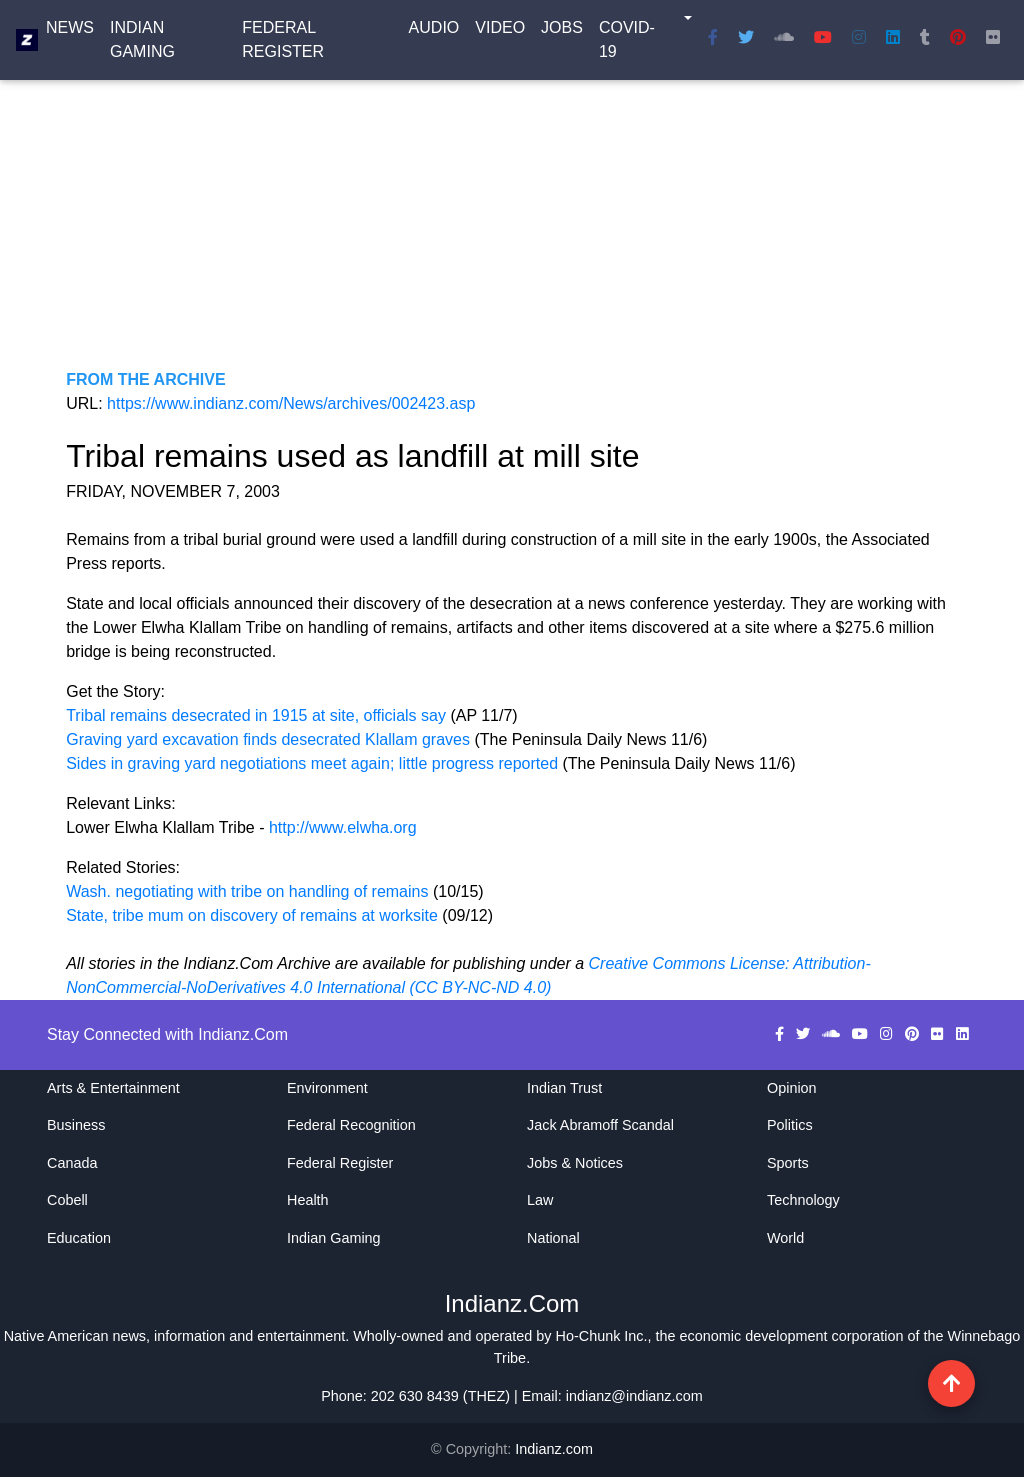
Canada (72, 1163)
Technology (803, 1200)
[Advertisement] (512, 228)
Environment (327, 1088)
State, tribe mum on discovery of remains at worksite (252, 915)
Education (79, 1238)
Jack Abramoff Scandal (600, 1125)
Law (540, 1200)
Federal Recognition (351, 1125)
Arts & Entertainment (113, 1088)
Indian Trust (564, 1088)
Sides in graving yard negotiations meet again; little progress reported (314, 763)
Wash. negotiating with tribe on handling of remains (247, 891)
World (785, 1238)
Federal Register (283, 43)
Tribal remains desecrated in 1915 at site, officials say (258, 715)
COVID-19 (627, 43)
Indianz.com (554, 1449)
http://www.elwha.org (343, 827)
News (70, 31)
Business (76, 1125)
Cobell (67, 1200)
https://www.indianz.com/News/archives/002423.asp (291, 403)
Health (308, 1200)
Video (500, 31)
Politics (790, 1125)
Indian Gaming (142, 43)
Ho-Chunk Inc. (602, 1336)
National (553, 1238)
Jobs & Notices (575, 1163)
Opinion (792, 1088)
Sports (788, 1163)
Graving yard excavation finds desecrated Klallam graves (270, 739)
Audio (434, 31)
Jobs (562, 31)
